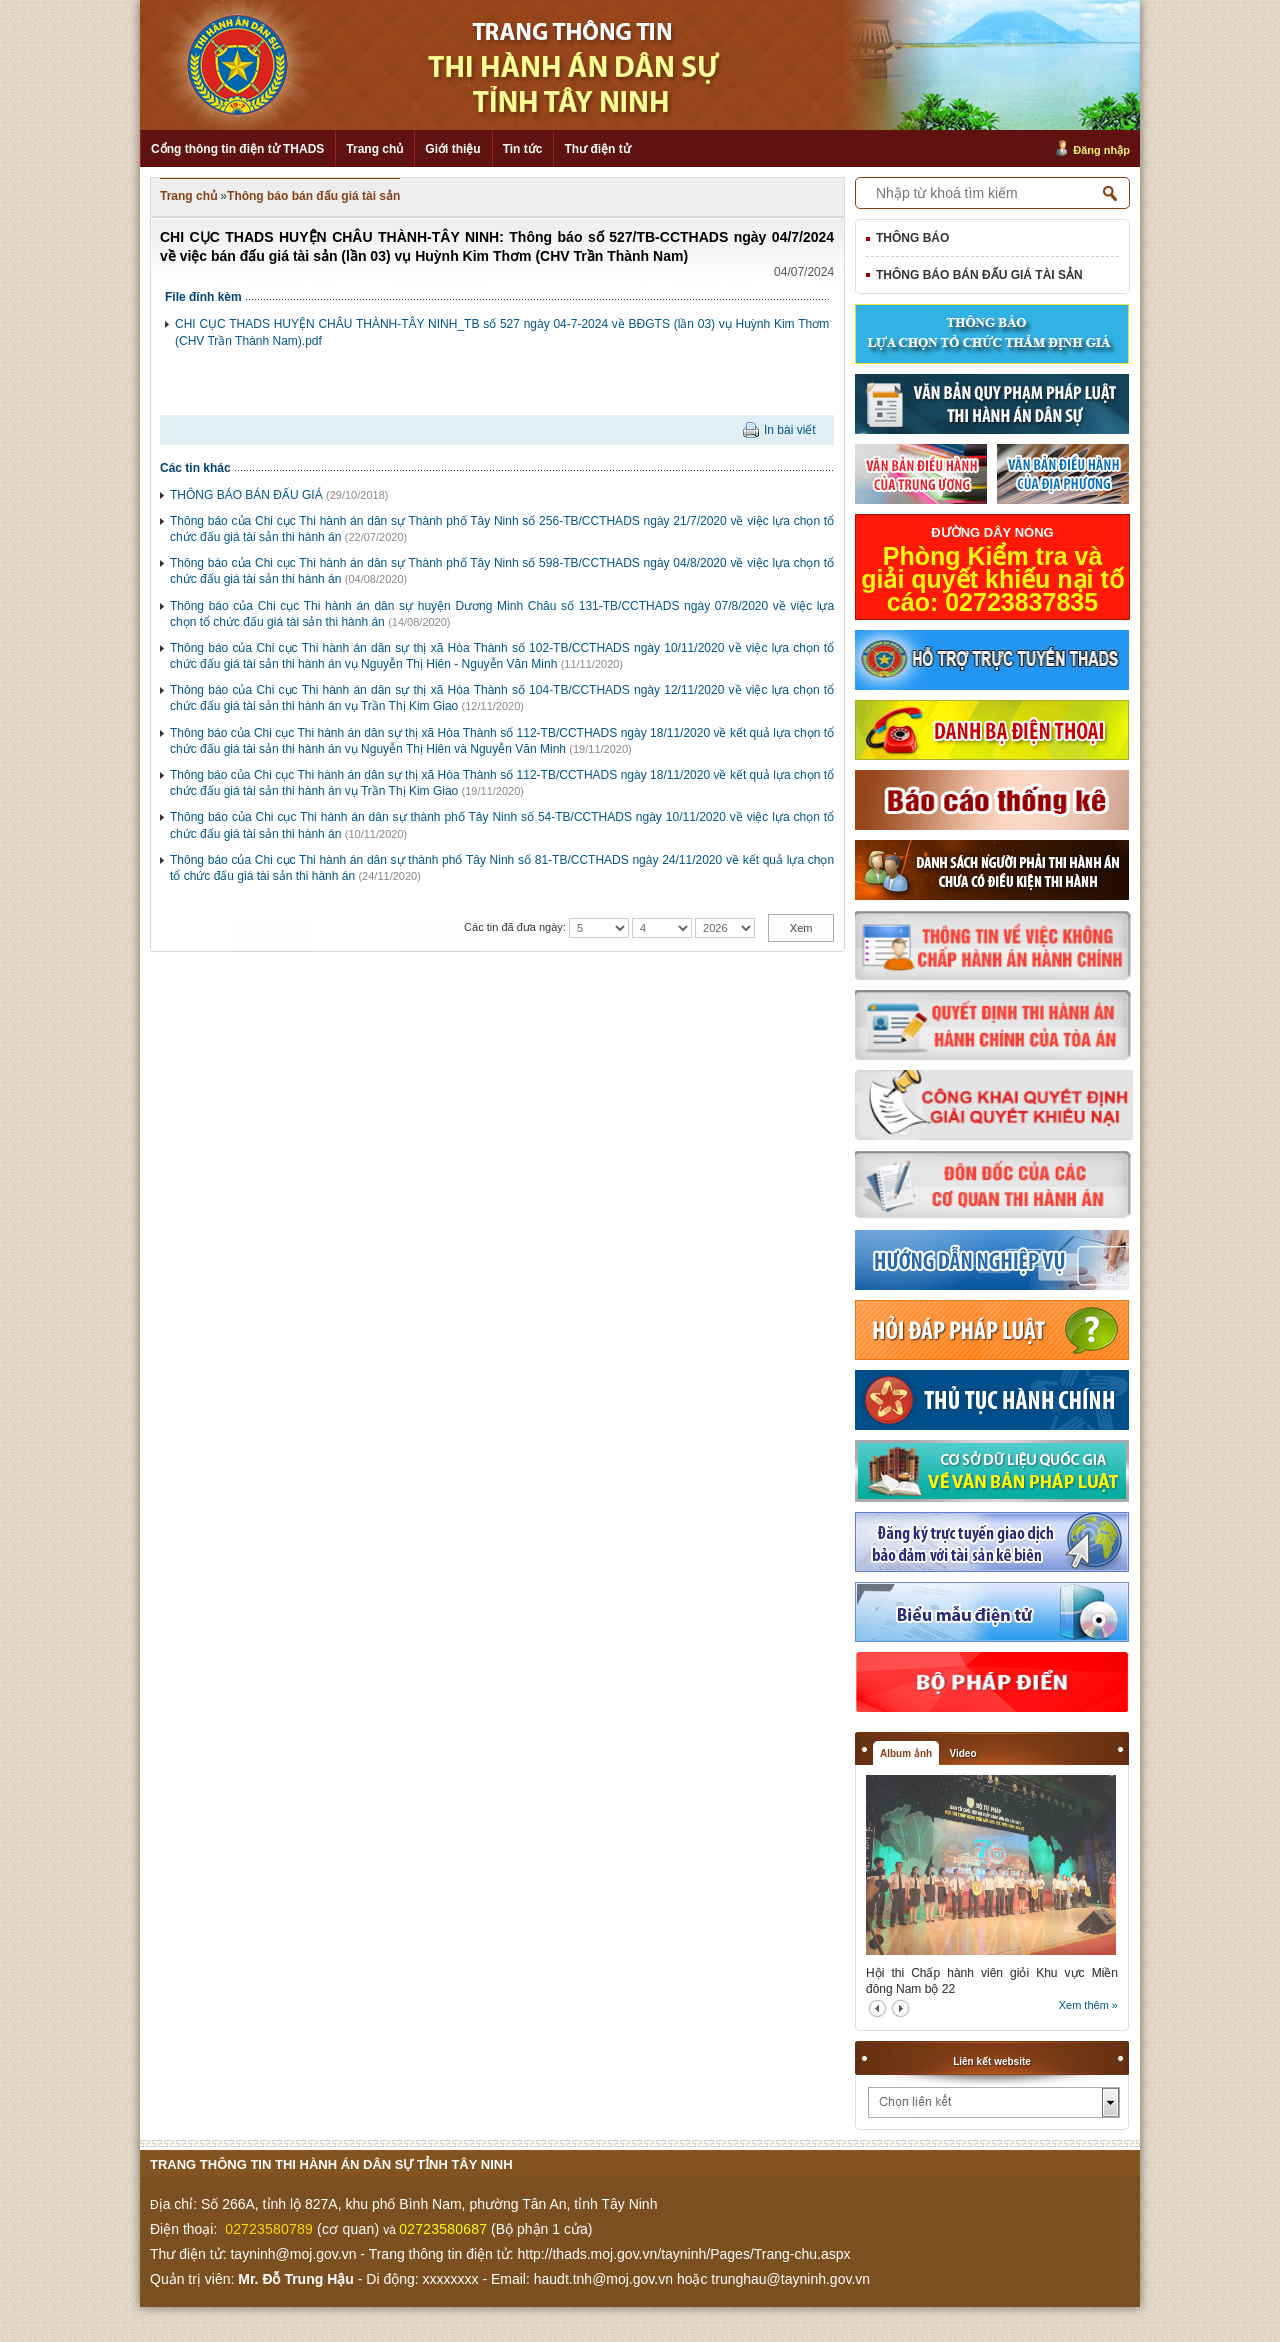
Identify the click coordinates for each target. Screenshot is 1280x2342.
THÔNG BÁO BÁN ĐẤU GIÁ (246, 495)
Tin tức (523, 149)
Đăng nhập (1101, 150)
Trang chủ (374, 149)
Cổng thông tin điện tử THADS (237, 149)
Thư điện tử (597, 149)
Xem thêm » (1088, 2005)
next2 (900, 2008)
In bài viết (790, 430)
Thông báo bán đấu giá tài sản (313, 196)
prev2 (877, 2008)
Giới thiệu (452, 149)
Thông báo (912, 238)
